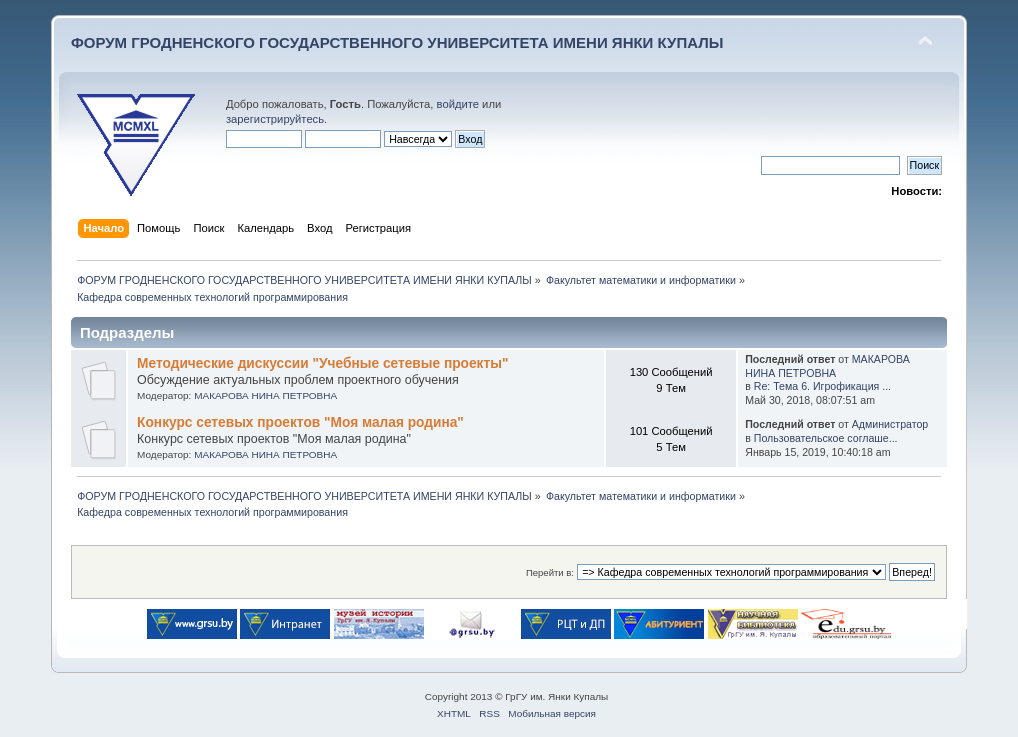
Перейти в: (550, 572)
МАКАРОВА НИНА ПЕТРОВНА (265, 395)
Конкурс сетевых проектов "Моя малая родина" (300, 422)
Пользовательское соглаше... (826, 438)
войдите (458, 104)
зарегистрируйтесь (275, 119)
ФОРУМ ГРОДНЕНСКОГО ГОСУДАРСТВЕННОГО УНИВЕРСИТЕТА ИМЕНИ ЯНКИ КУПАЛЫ (397, 42)
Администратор (890, 424)
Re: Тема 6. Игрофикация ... (822, 386)
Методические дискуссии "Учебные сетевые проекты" (322, 363)
